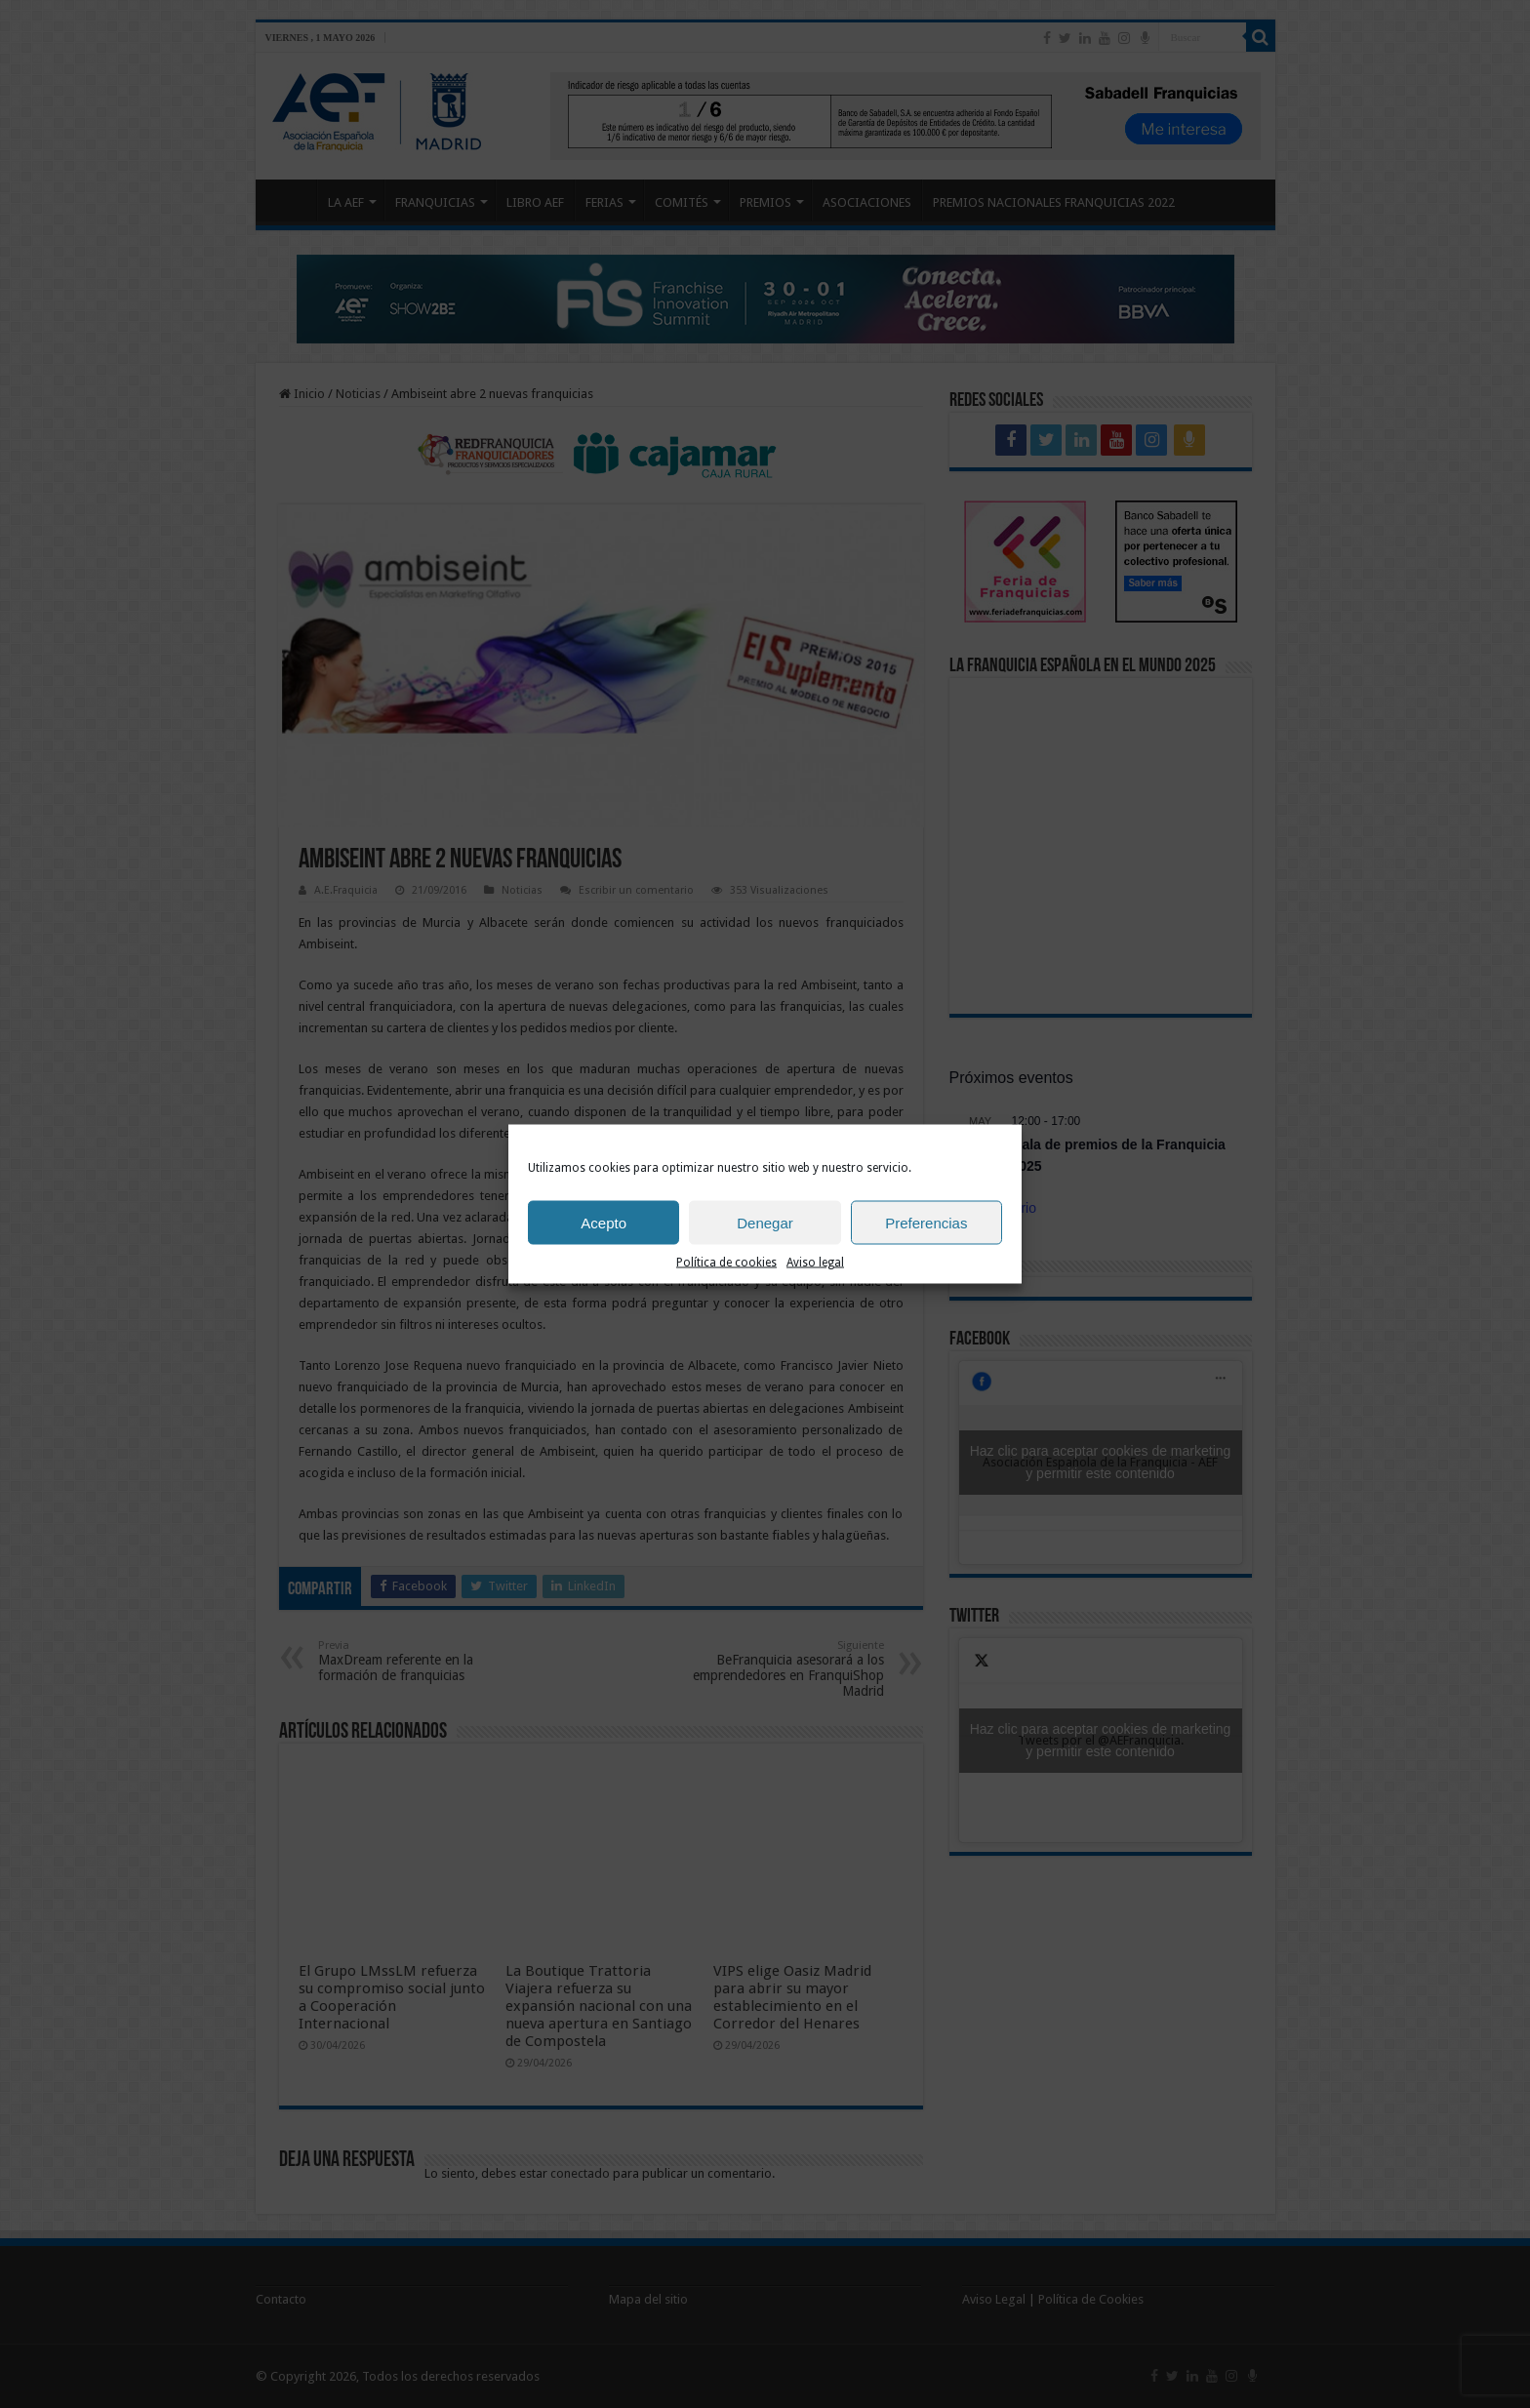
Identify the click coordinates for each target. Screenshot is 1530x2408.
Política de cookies (726, 1272)
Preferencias (926, 1232)
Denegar (765, 1232)
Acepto (603, 1232)
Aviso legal (815, 1272)
